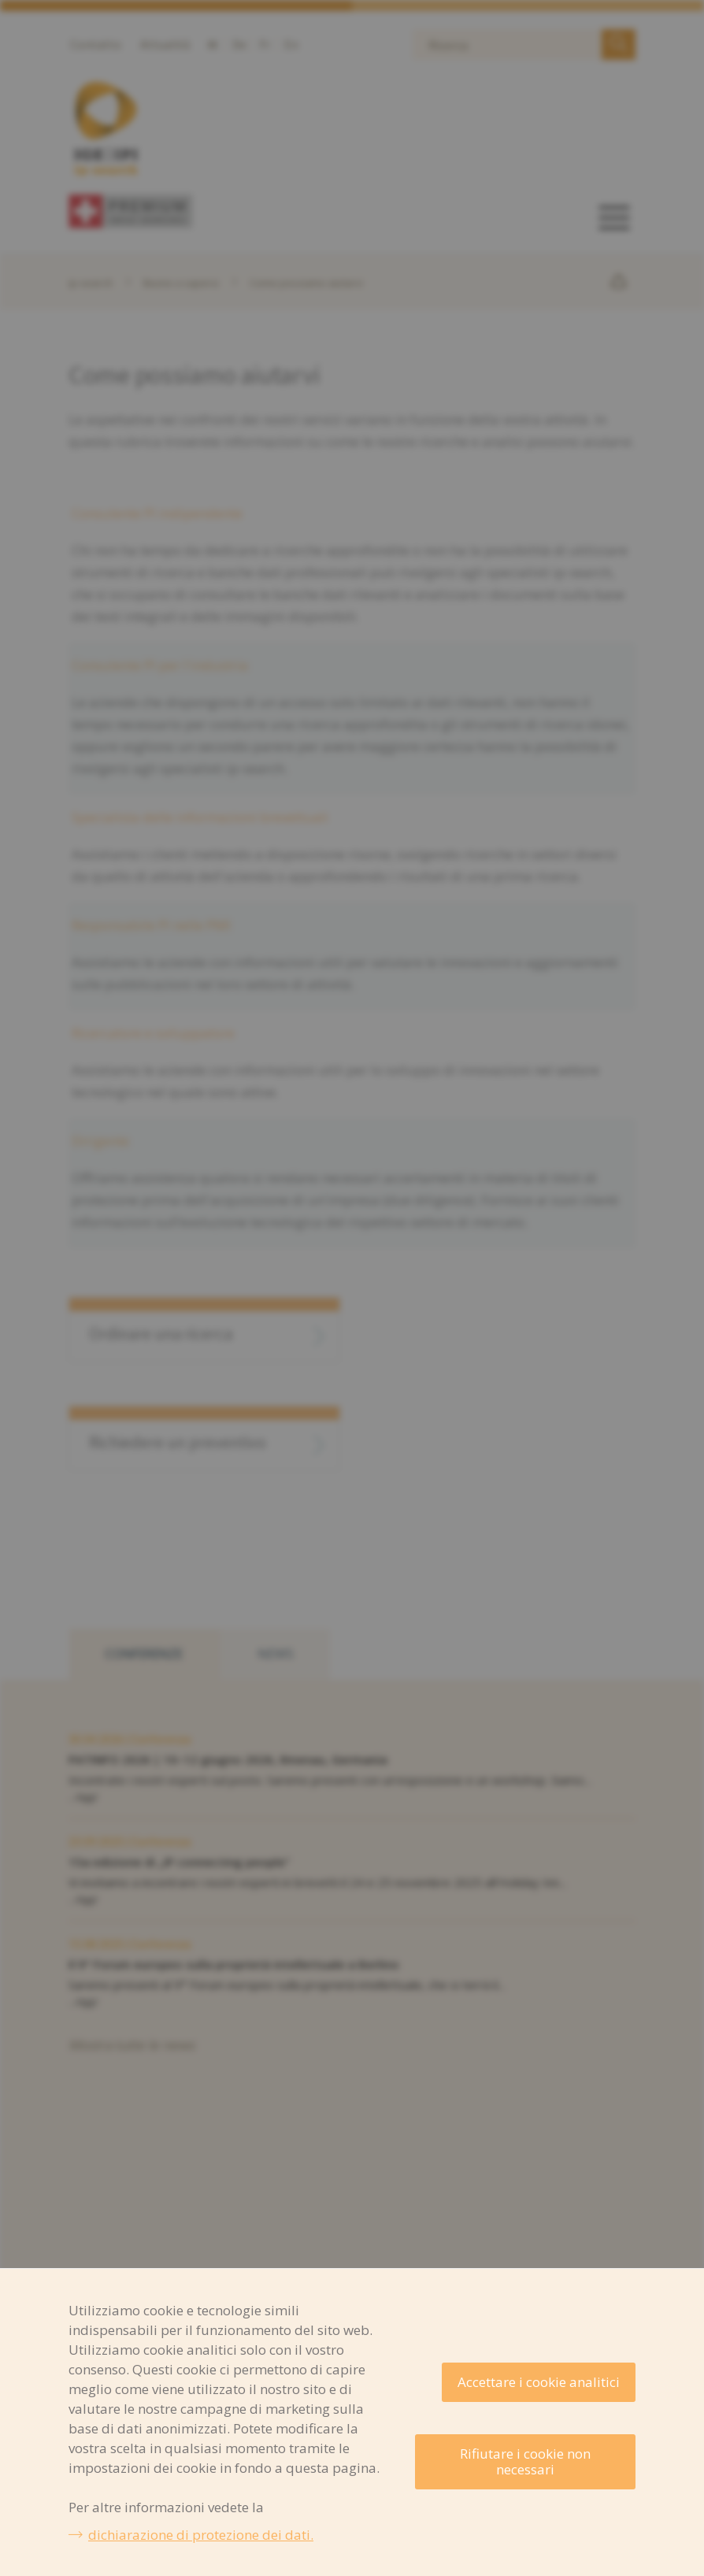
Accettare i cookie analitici (539, 2382)
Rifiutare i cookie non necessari (525, 2461)
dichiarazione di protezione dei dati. (200, 2535)
